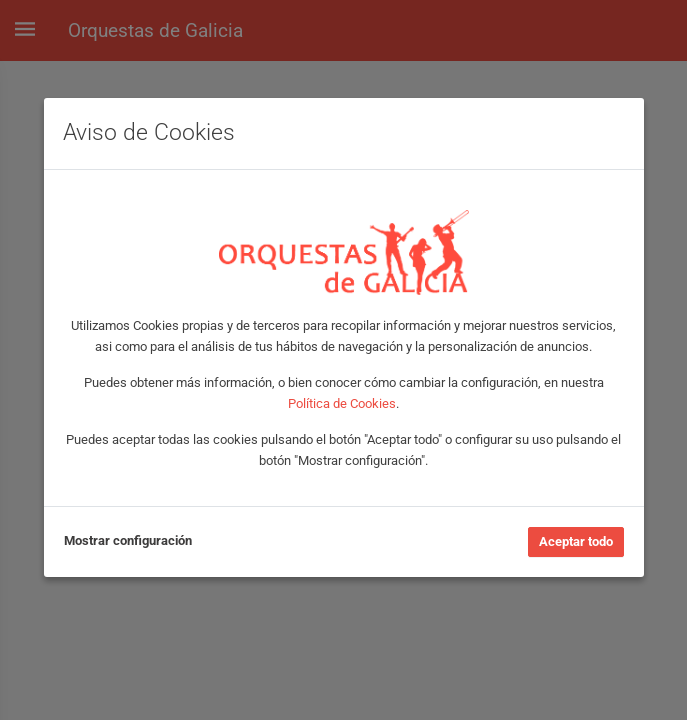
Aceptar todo (576, 541)
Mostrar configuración (128, 540)
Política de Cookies (342, 403)
